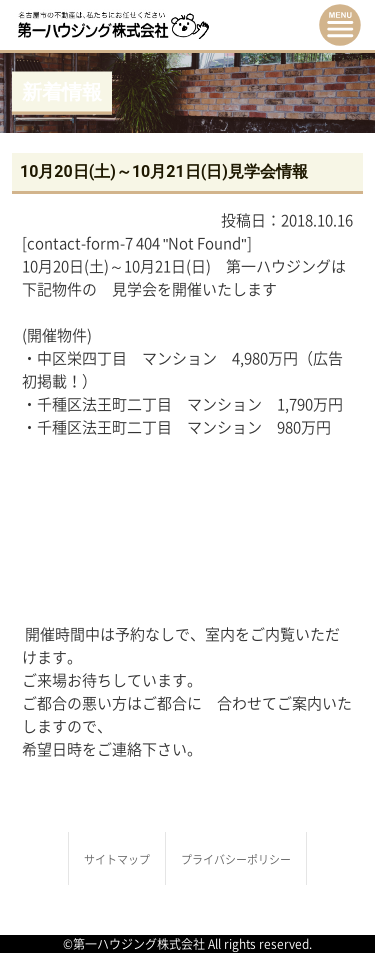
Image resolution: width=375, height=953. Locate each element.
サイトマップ (117, 859)
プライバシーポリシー (236, 859)
